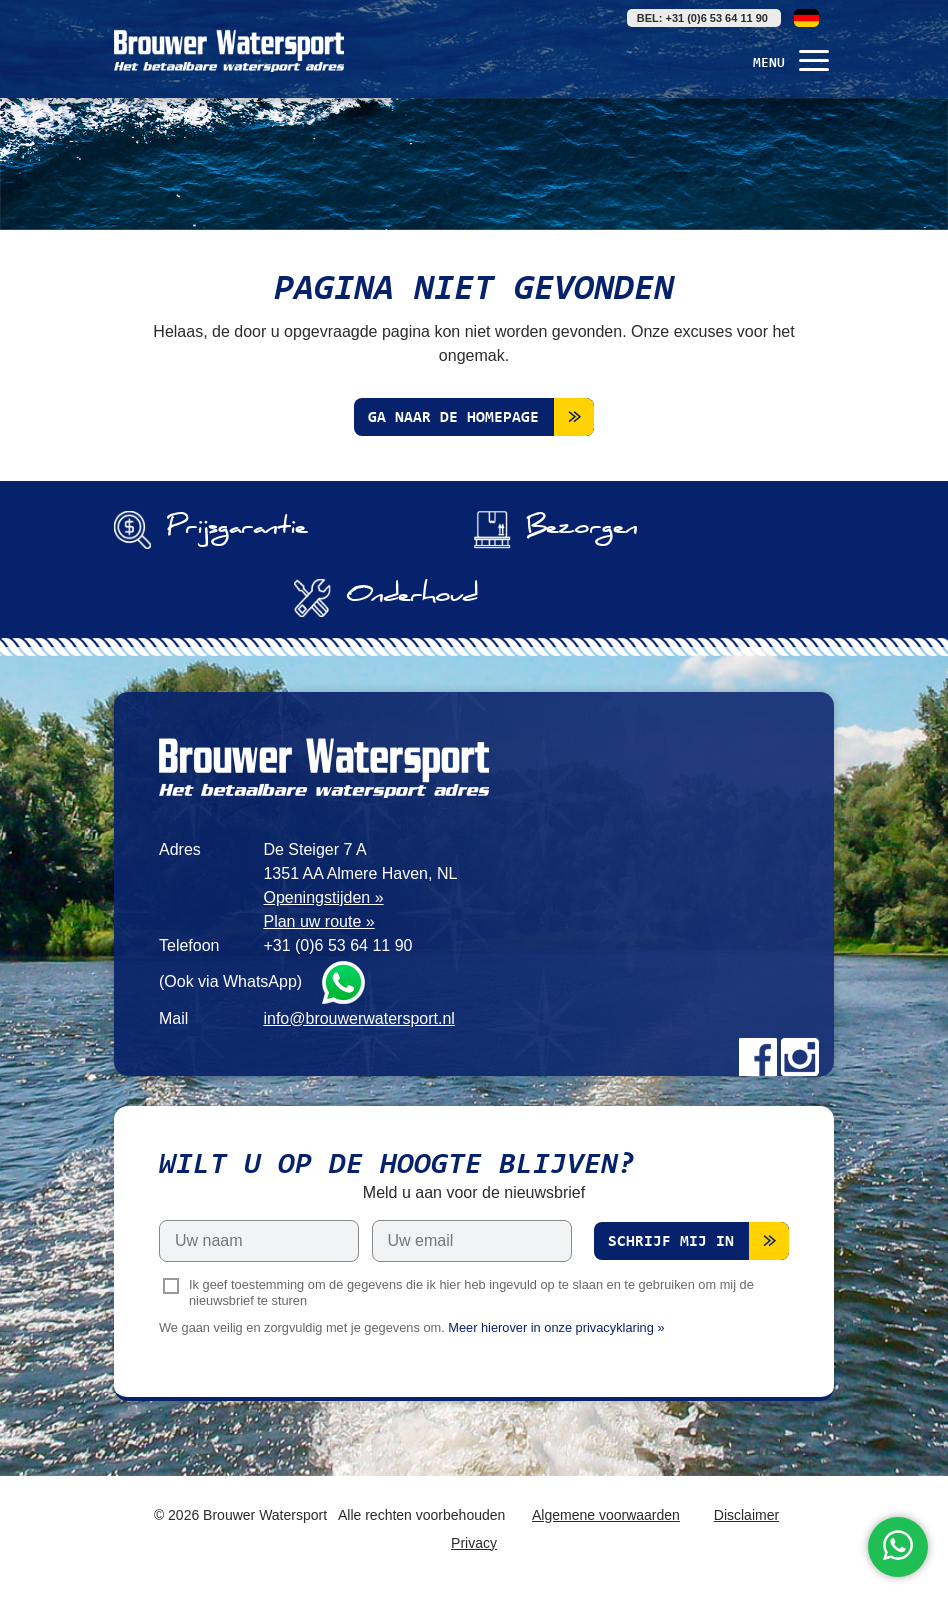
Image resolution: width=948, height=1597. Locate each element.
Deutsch (806, 18)
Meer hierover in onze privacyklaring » (556, 1327)
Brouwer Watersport (229, 50)
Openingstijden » (323, 897)
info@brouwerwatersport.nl (358, 1018)
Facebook (758, 1057)
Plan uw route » (318, 921)
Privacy (474, 1543)
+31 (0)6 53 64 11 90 (337, 945)
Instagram (800, 1057)
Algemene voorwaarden (606, 1515)
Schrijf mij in (671, 1242)
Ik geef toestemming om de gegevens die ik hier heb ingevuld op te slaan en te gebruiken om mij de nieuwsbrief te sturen (471, 1293)
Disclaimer (746, 1515)
